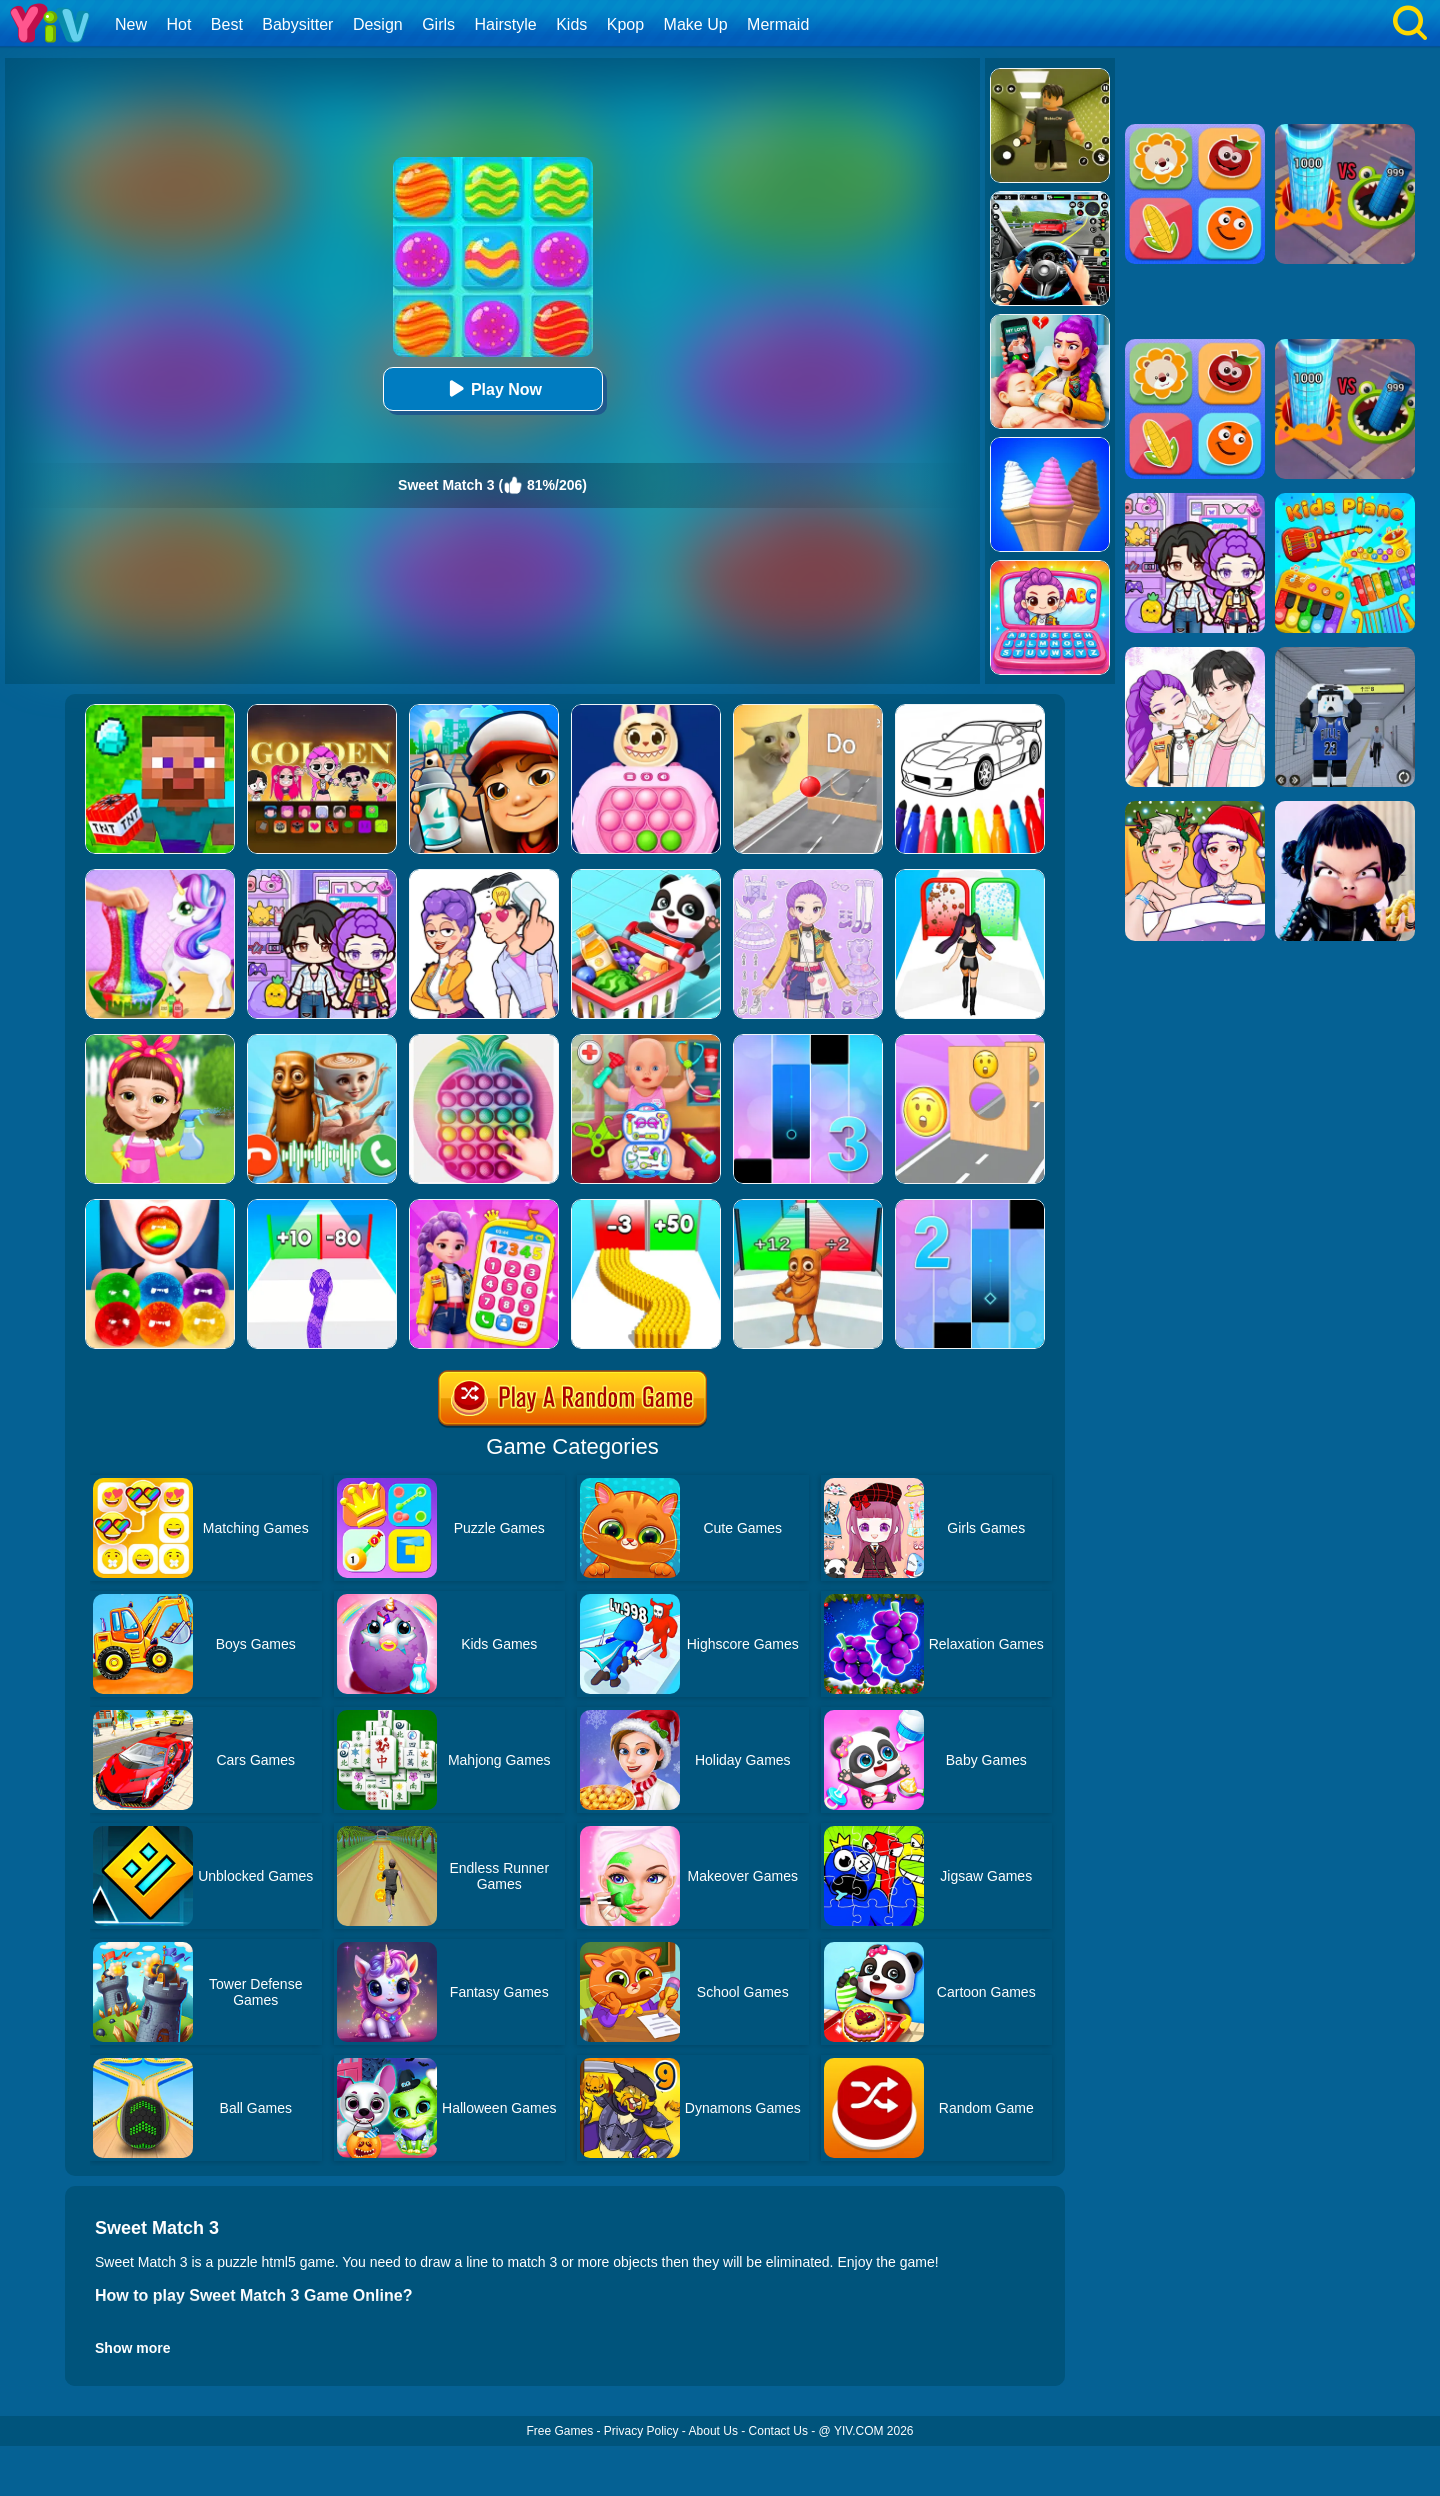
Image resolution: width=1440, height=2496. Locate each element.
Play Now (492, 388)
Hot (178, 24)
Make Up (696, 24)
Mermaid (778, 24)
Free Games (559, 2431)
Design (378, 24)
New (131, 24)
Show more (132, 2348)
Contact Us (778, 2431)
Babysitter (297, 24)
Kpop (625, 24)
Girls (438, 24)
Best (227, 24)
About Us (713, 2431)
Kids (571, 24)
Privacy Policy (641, 2431)
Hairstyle (506, 24)
